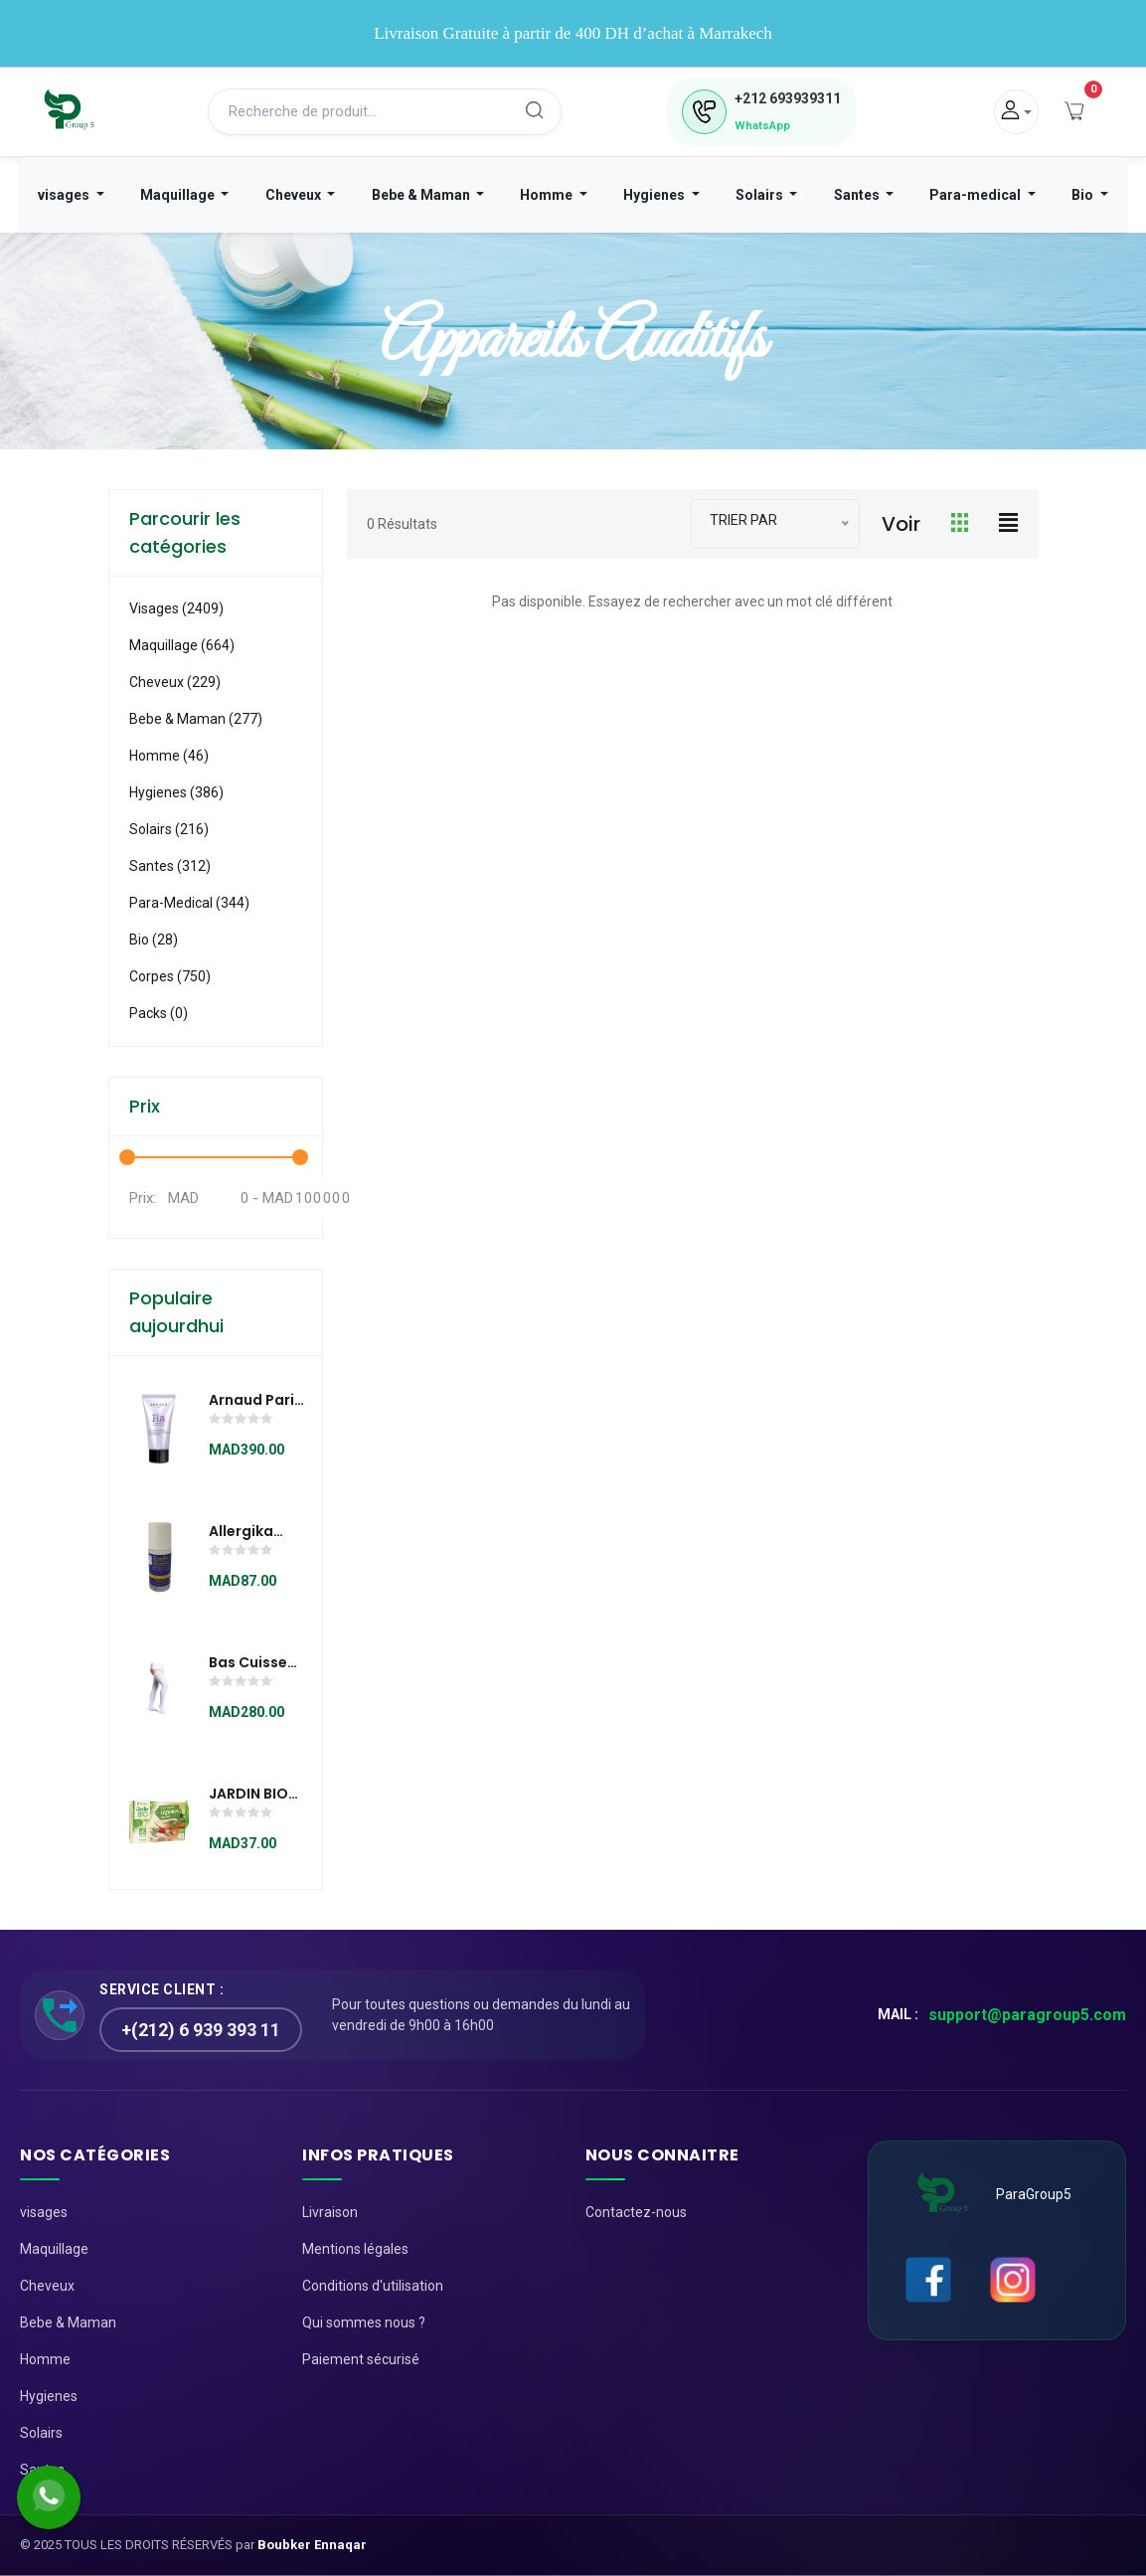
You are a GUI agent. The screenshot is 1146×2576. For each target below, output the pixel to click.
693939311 (788, 98)
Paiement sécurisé (360, 2359)
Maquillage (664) (182, 645)
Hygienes (655, 195)
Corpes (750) (170, 976)
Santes (858, 195)
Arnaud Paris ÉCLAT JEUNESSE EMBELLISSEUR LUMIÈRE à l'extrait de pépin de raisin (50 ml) (257, 1401)
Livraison (330, 2212)
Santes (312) (170, 866)
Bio (1083, 195)
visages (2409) (176, 608)
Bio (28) (153, 939)
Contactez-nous (636, 2212)
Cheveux (294, 195)
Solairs (761, 195)
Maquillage (179, 195)
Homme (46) (169, 756)
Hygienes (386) (176, 792)
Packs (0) (158, 1013)
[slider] (241, 1421)
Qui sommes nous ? (363, 2322)
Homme (547, 195)
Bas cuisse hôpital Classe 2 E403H (248, 1663)
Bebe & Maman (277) (195, 719)
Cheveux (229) (175, 682)
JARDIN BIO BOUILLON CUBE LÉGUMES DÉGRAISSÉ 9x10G (248, 1794)
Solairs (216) (169, 829)
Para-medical (976, 195)
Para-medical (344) (189, 903)
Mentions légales (355, 2249)
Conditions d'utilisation (372, 2286)
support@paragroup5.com (1027, 2014)
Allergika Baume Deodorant (249, 1532)
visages (65, 195)
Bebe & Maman (422, 195)
